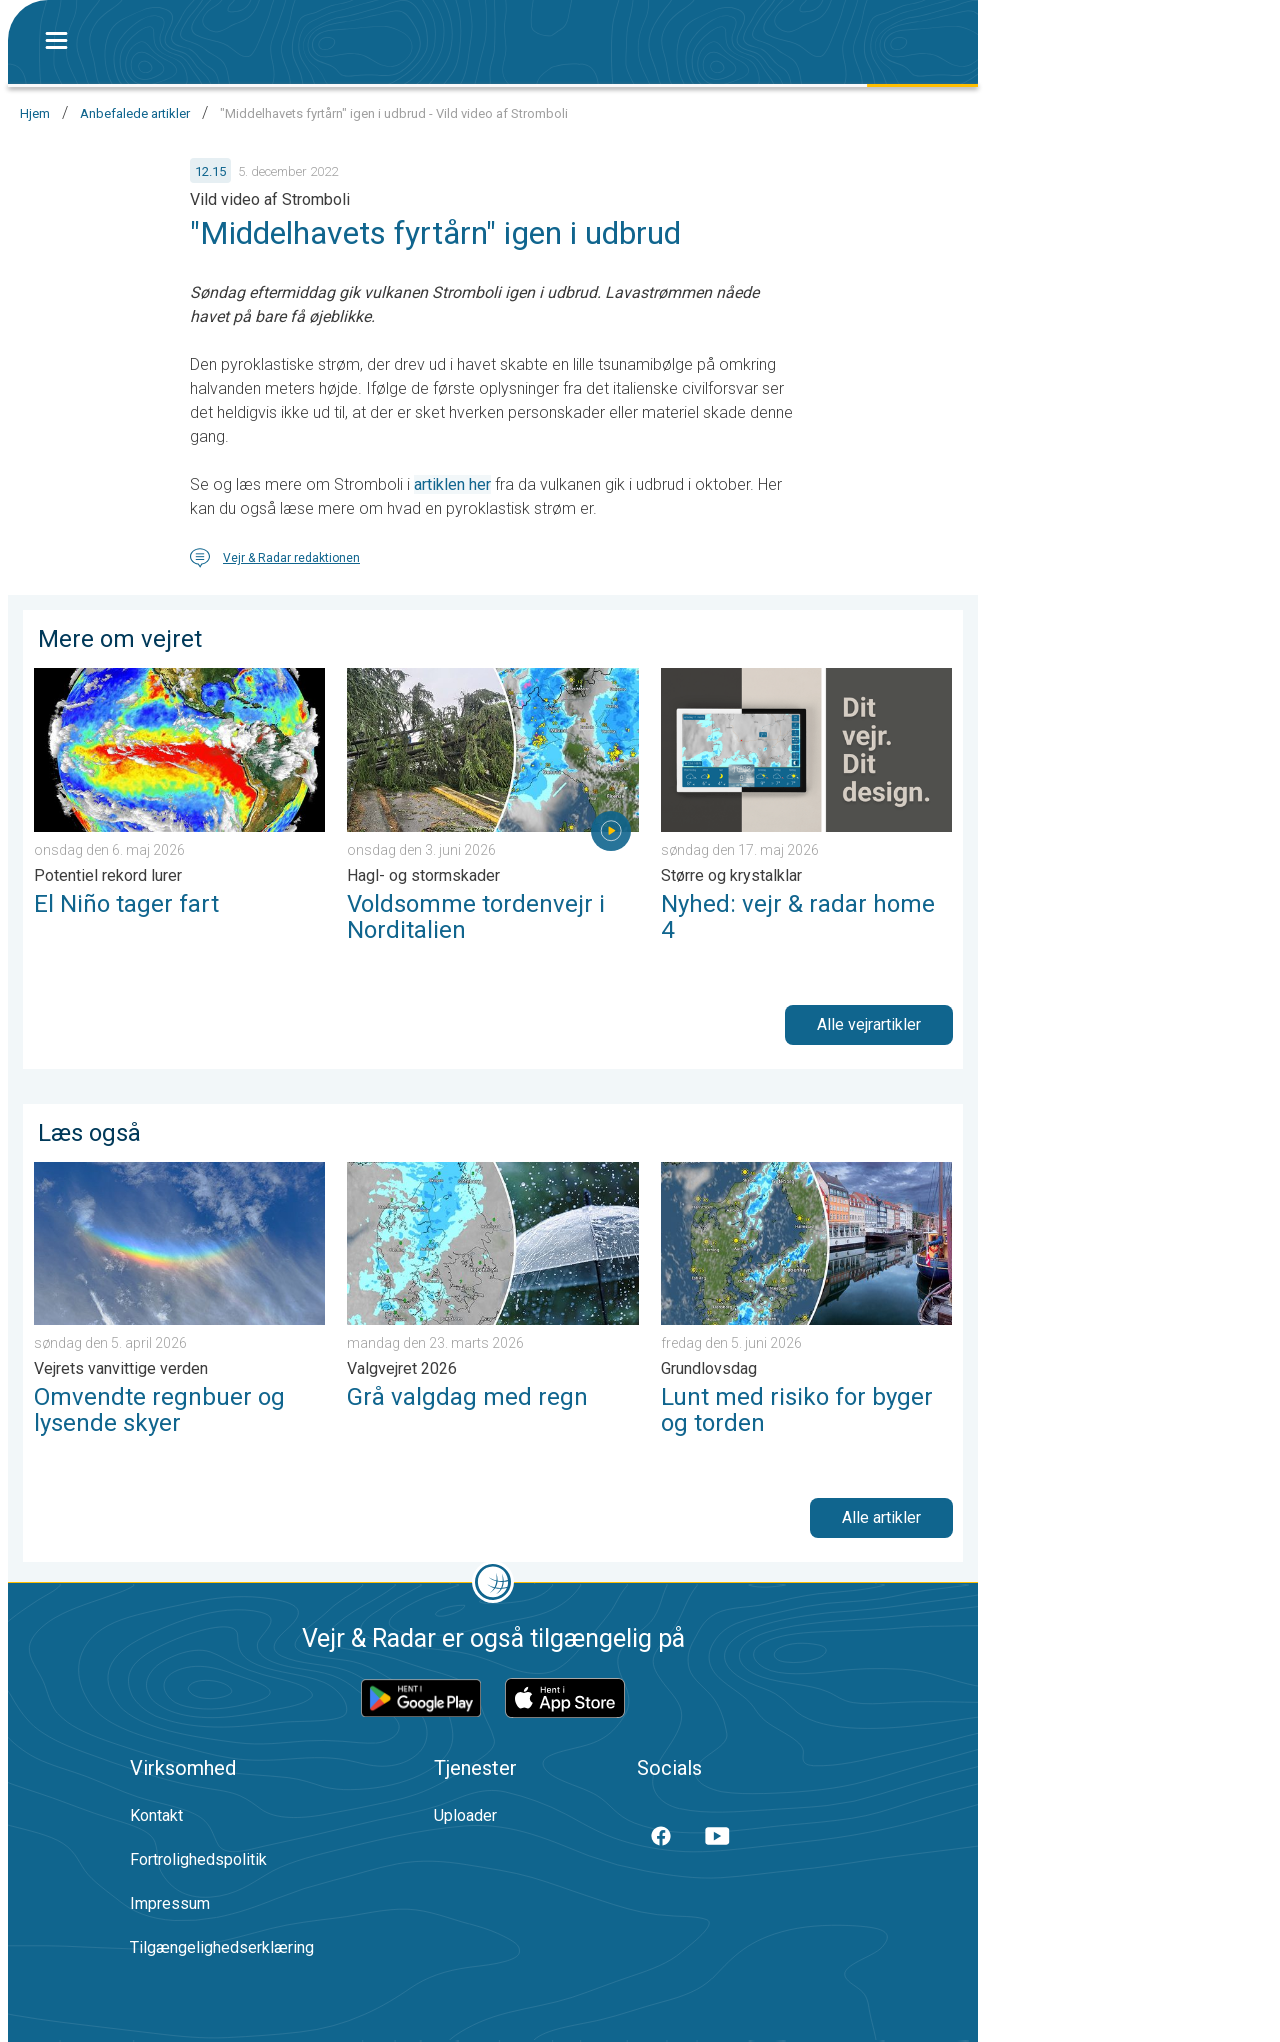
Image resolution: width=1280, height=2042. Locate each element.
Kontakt (156, 1815)
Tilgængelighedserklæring (222, 1947)
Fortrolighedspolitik (198, 1859)
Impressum (170, 1903)
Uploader (465, 1815)
